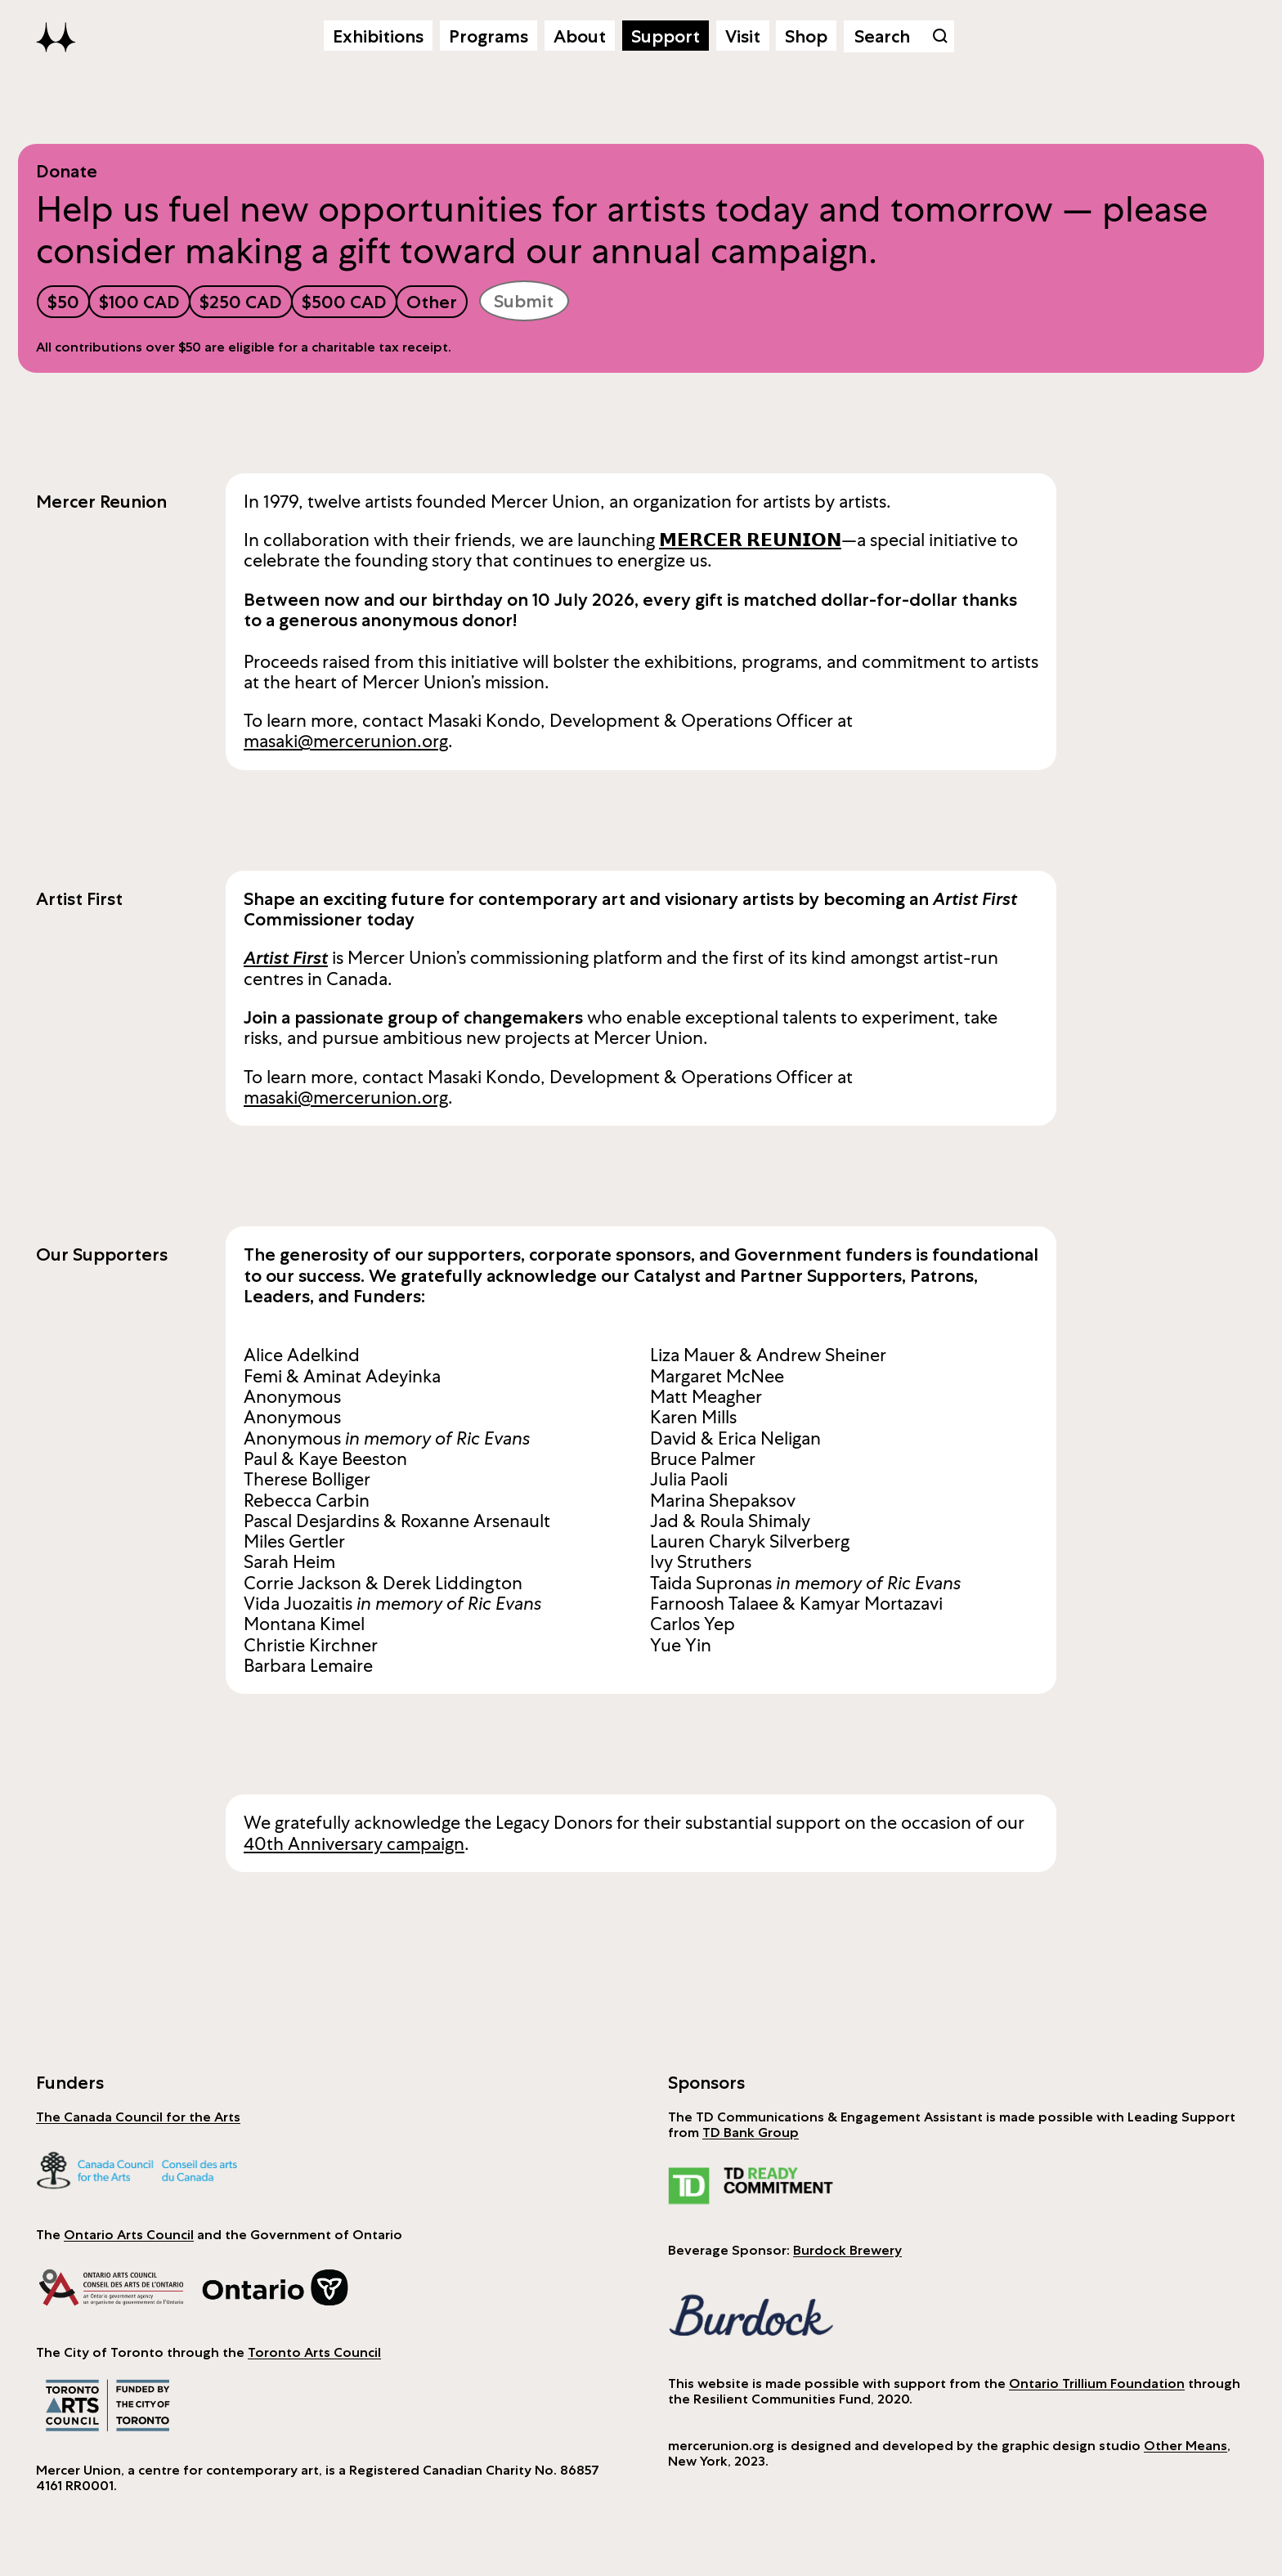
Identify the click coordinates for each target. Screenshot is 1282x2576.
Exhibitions (378, 36)
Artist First (286, 957)
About (580, 36)
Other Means (1185, 2445)
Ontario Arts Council (129, 2234)
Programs (488, 36)
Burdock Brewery (847, 2250)
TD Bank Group (750, 2132)
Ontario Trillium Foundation (1097, 2383)
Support (665, 36)
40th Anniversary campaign (354, 1844)
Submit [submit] (524, 300)
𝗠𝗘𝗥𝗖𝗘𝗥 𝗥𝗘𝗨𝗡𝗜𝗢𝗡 (750, 540)
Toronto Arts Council (314, 2352)
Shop (806, 36)
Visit (742, 36)
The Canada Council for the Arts (138, 2116)
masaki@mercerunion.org (346, 741)
